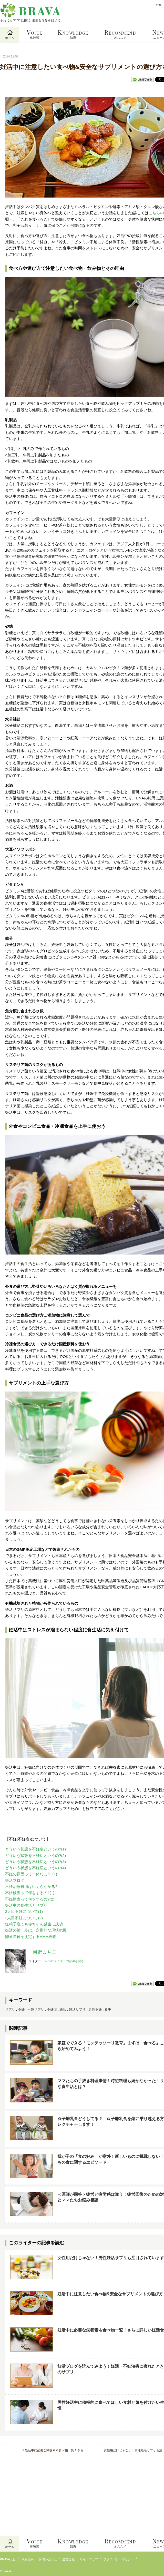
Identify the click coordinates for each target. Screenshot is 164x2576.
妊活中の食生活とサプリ (26, 1905)
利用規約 (27, 2559)
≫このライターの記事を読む (64, 1961)
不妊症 (52, 2009)
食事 (108, 2009)
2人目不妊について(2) (24, 1918)
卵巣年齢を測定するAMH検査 (30, 1936)
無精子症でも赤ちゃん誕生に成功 (34, 1924)
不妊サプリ (35, 2009)
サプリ (10, 2009)
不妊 (21, 2009)
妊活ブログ (14, 1880)
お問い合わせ (48, 2559)
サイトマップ (89, 2559)
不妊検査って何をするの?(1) (29, 1893)
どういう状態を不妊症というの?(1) (35, 1849)
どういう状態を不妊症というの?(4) (35, 1868)
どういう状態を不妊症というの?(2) (35, 1855)
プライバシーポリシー (118, 2559)
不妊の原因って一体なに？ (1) (31, 1874)
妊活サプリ (77, 2009)
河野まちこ (45, 1952)
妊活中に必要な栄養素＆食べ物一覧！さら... (55, 2450)
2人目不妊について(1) (24, 1911)
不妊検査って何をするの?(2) (29, 1899)
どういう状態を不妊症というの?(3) (35, 1861)
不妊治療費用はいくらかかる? (31, 1886)
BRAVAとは (8, 2559)
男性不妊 (95, 2009)
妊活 (62, 2009)
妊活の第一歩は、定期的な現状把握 (36, 1930)
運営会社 (68, 2559)
